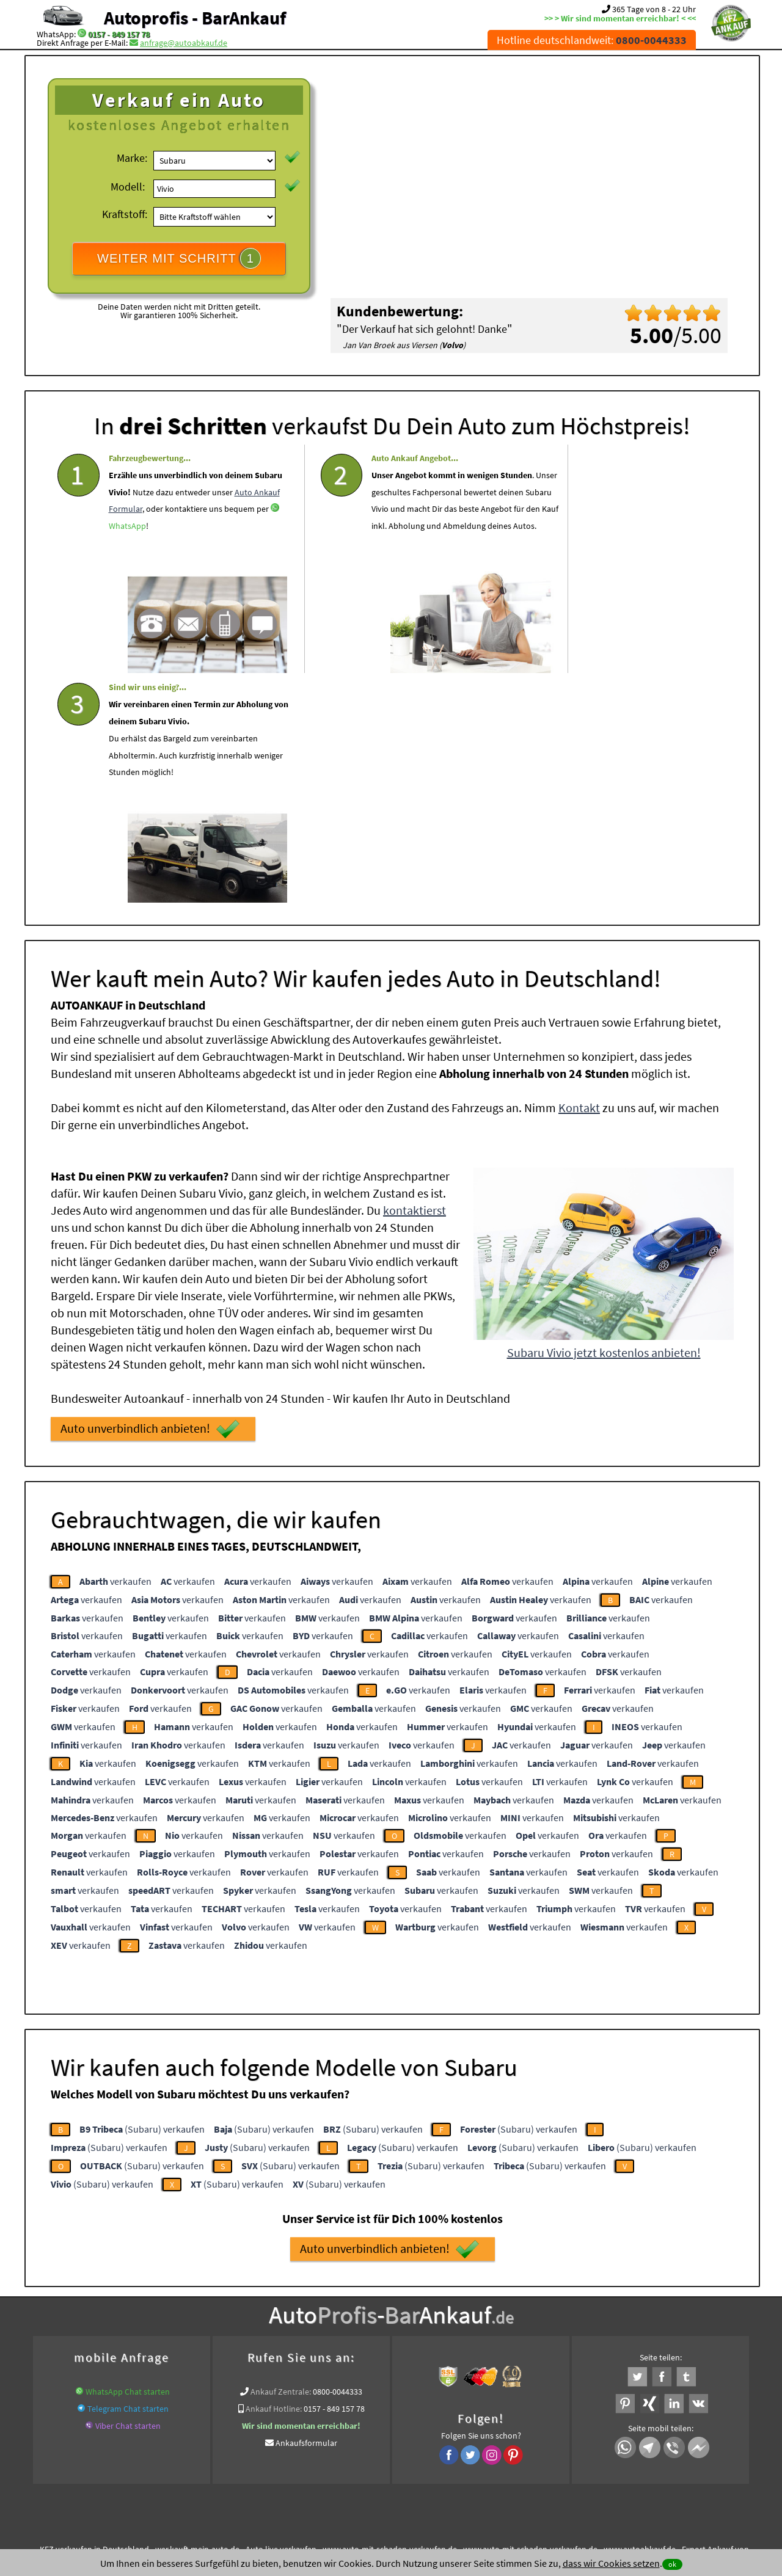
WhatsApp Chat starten (128, 2158)
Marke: (132, 158)
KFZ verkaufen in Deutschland (94, 2316)
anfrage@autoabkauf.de (183, 42)
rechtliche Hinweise (383, 2455)
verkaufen (115, 1348)
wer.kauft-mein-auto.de (197, 2316)
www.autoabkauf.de (640, 2316)
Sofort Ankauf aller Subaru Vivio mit (356, 2331)
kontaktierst (414, 977)
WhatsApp (127, 574)
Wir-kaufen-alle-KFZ (565, 2331)
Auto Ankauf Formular (171, 540)
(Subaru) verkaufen (142, 1896)
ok (672, 2564)
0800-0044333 (337, 2158)
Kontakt (579, 874)
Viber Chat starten (128, 2193)
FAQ (479, 2455)
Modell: (128, 187)
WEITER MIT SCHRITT (179, 258)
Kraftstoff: (124, 214)
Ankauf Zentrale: (280, 2158)
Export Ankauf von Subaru (475, 2331)
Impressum (445, 2455)
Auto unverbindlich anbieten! (149, 1196)
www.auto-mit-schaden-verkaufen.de (390, 2316)
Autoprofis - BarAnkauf (195, 17)
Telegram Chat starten (128, 2175)
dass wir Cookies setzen (611, 2563)
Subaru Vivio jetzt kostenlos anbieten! (604, 1119)
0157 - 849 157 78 (119, 34)
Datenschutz (319, 2455)
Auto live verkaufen (281, 2316)
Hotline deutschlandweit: (592, 40)
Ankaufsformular (306, 2210)
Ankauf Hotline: (274, 2175)
